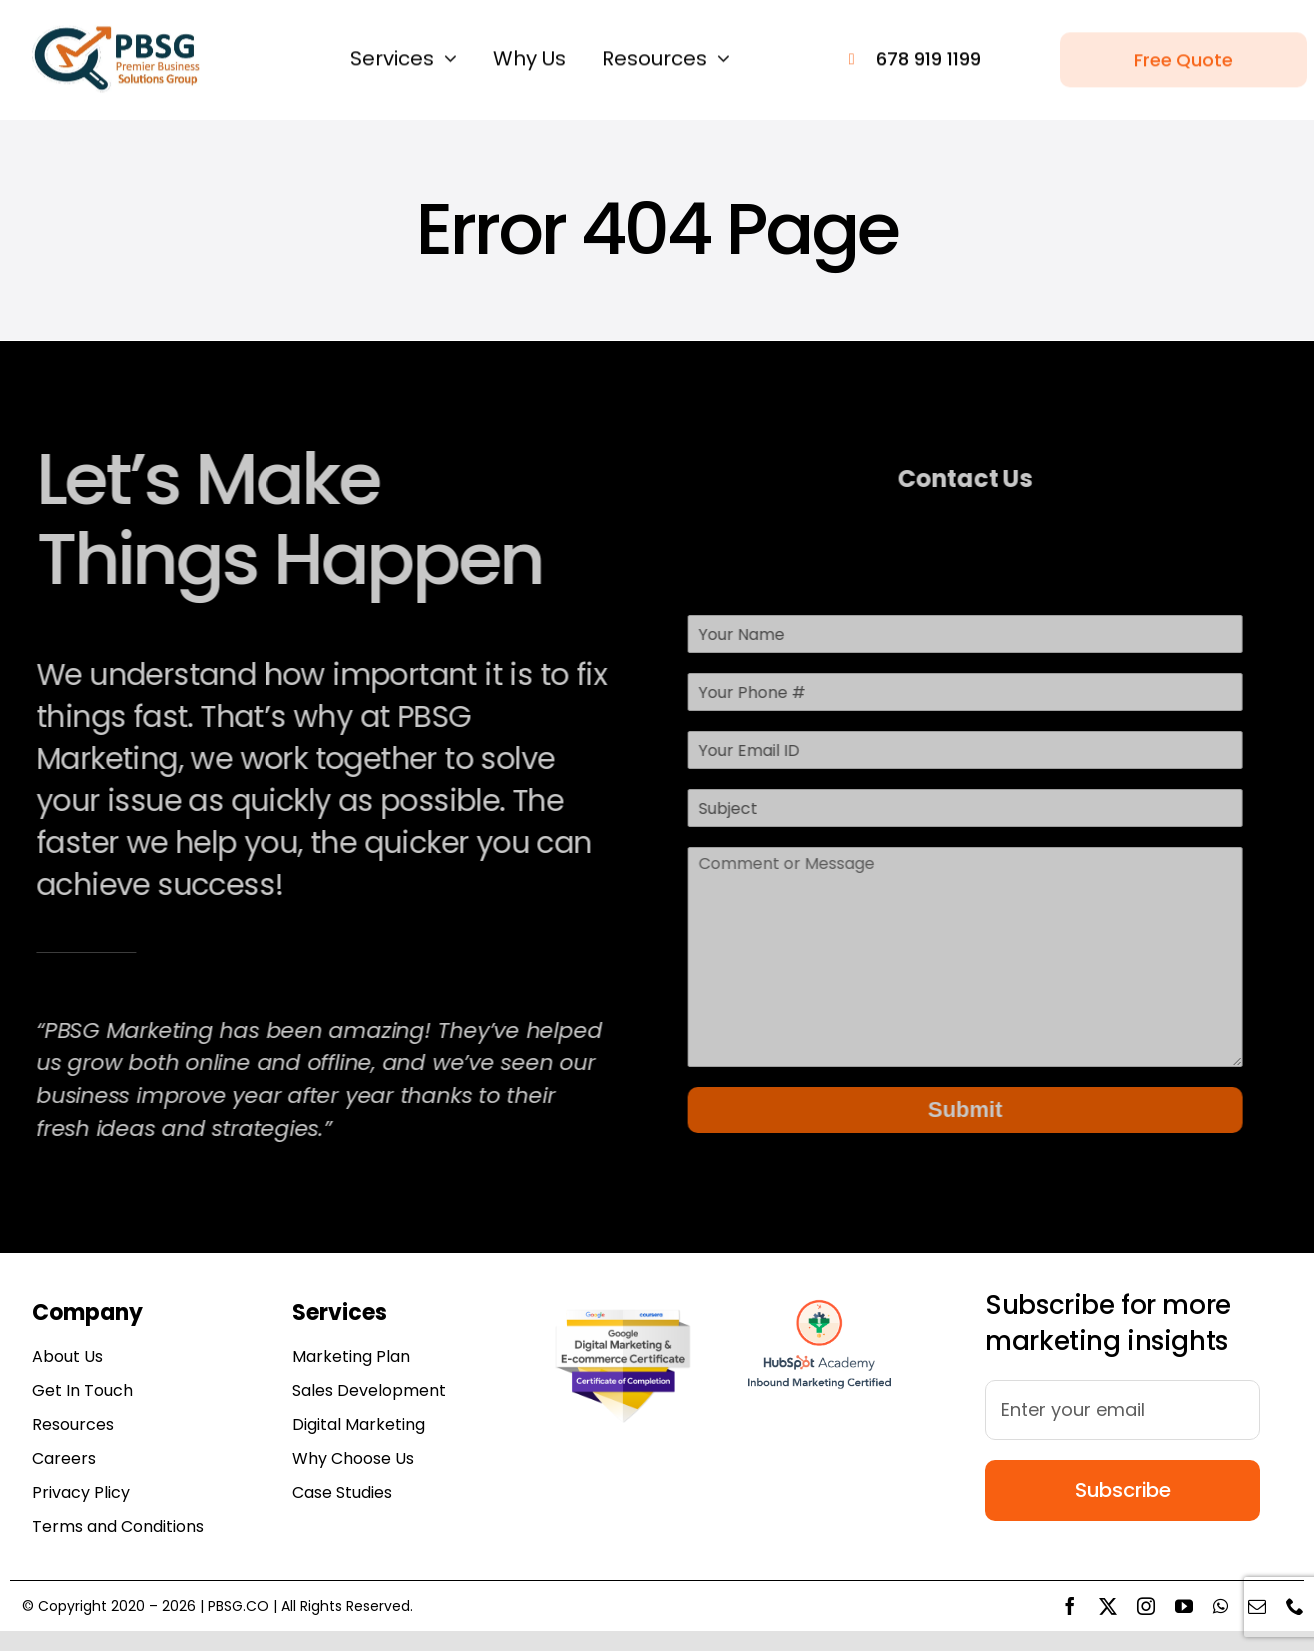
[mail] (1257, 1606)
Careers (64, 1458)
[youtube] (1184, 1606)
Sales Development (369, 1390)
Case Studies (342, 1492)
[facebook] (1070, 1606)
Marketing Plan (351, 1356)
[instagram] (1146, 1606)
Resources (73, 1424)
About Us (67, 1356)
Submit (961, 1109)
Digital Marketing (358, 1424)
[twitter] (1108, 1606)
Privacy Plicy (81, 1492)
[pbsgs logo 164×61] (116, 31)
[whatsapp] (1220, 1606)
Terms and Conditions (118, 1526)
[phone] (1295, 1606)
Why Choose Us (353, 1458)
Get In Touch (82, 1390)
